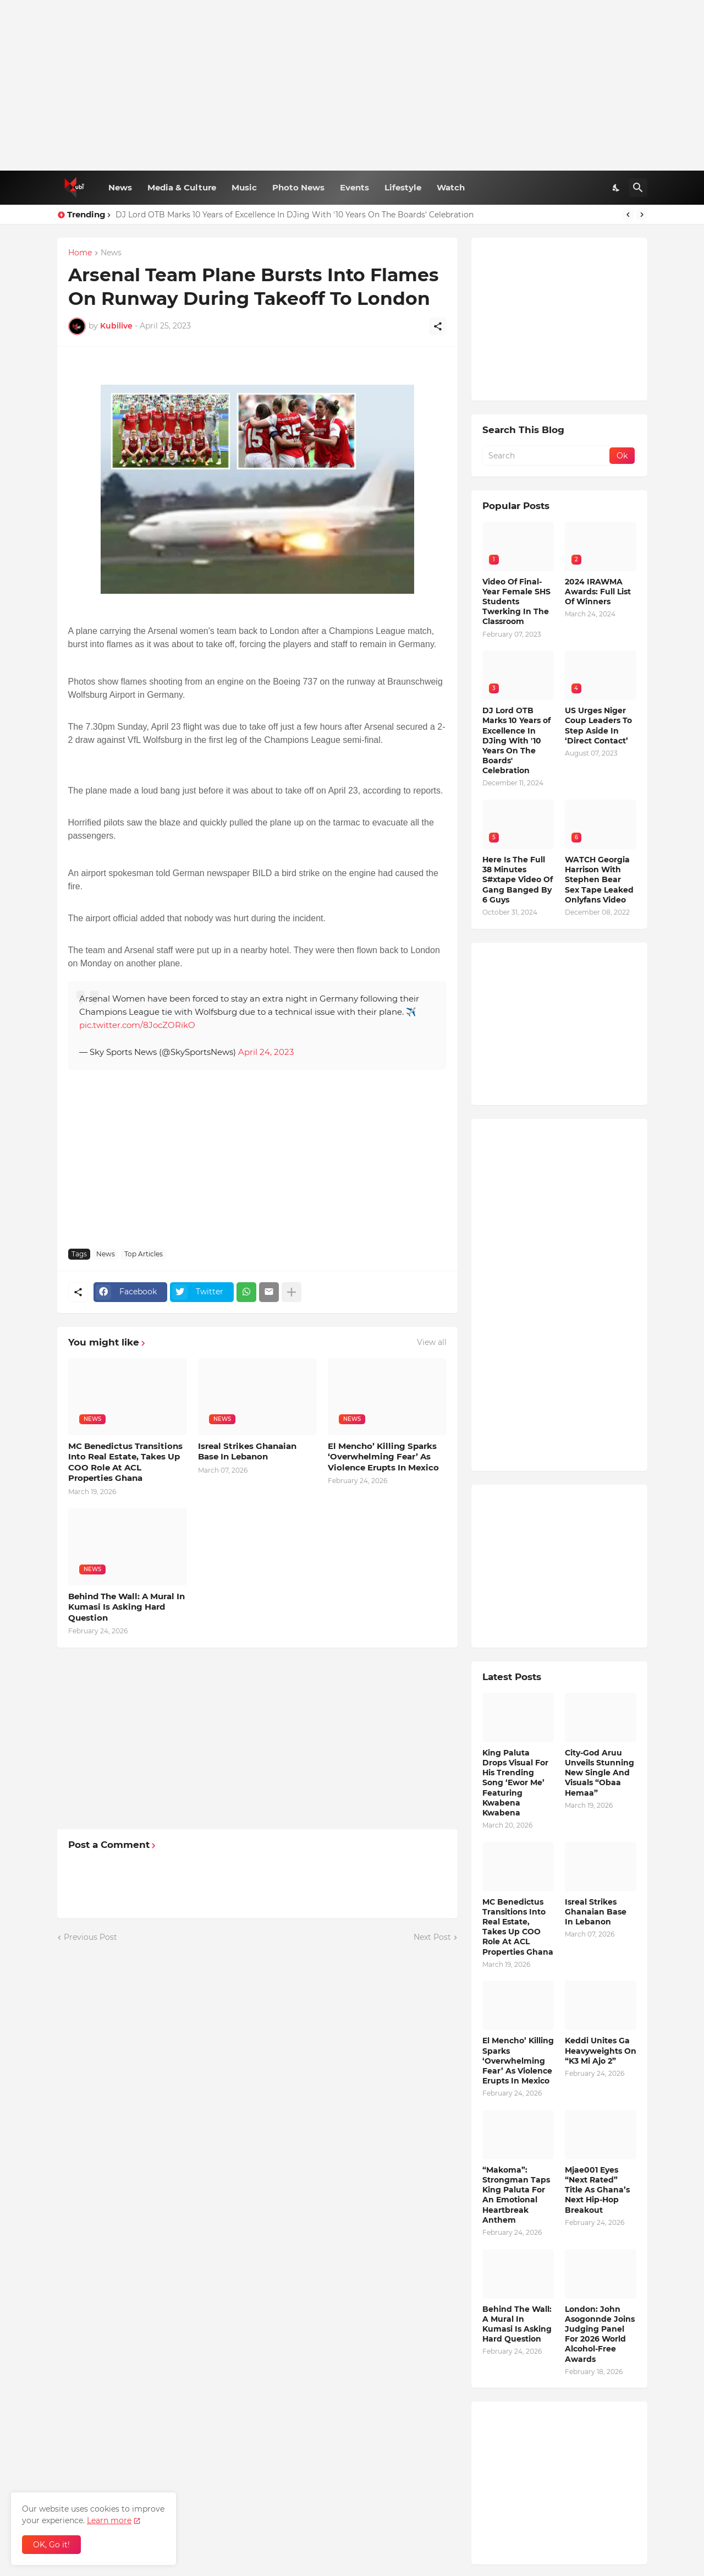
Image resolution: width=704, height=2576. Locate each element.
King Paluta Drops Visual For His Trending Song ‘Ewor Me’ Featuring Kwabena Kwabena (515, 1783)
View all (432, 1342)
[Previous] (628, 214)
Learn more (109, 2520)
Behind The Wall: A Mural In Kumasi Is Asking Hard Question (126, 1607)
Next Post (432, 1937)
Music (244, 187)
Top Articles (143, 1254)
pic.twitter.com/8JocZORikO (137, 1025)
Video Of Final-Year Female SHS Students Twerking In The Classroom (516, 602)
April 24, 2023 (266, 1052)
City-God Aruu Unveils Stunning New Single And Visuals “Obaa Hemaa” (599, 1773)
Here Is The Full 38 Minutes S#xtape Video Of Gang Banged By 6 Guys (517, 880)
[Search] (638, 187)
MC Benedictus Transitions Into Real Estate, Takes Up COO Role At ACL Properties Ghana (125, 1462)
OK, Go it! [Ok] (51, 2545)
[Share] (438, 326)
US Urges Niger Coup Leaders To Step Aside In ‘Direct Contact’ (598, 725)
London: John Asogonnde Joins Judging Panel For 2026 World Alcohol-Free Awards (600, 2334)
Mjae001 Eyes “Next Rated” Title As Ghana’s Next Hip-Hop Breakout (597, 2190)
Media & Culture (181, 187)
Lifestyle (402, 187)
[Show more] (291, 1292)
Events (354, 187)
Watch (451, 187)
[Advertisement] (352, 85)
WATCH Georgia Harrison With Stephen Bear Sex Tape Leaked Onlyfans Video (599, 880)
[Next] (641, 214)
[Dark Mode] (616, 187)
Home (80, 253)
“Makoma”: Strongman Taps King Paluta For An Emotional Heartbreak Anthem (516, 2195)
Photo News (298, 187)
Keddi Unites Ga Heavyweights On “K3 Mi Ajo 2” (600, 2050)
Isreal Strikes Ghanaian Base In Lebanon (247, 1451)
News (120, 187)
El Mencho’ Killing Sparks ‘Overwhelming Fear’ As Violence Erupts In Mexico (383, 1457)
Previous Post (90, 1937)
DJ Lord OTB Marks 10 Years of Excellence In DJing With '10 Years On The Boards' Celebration (295, 215)
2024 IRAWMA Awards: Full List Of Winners (598, 591)
